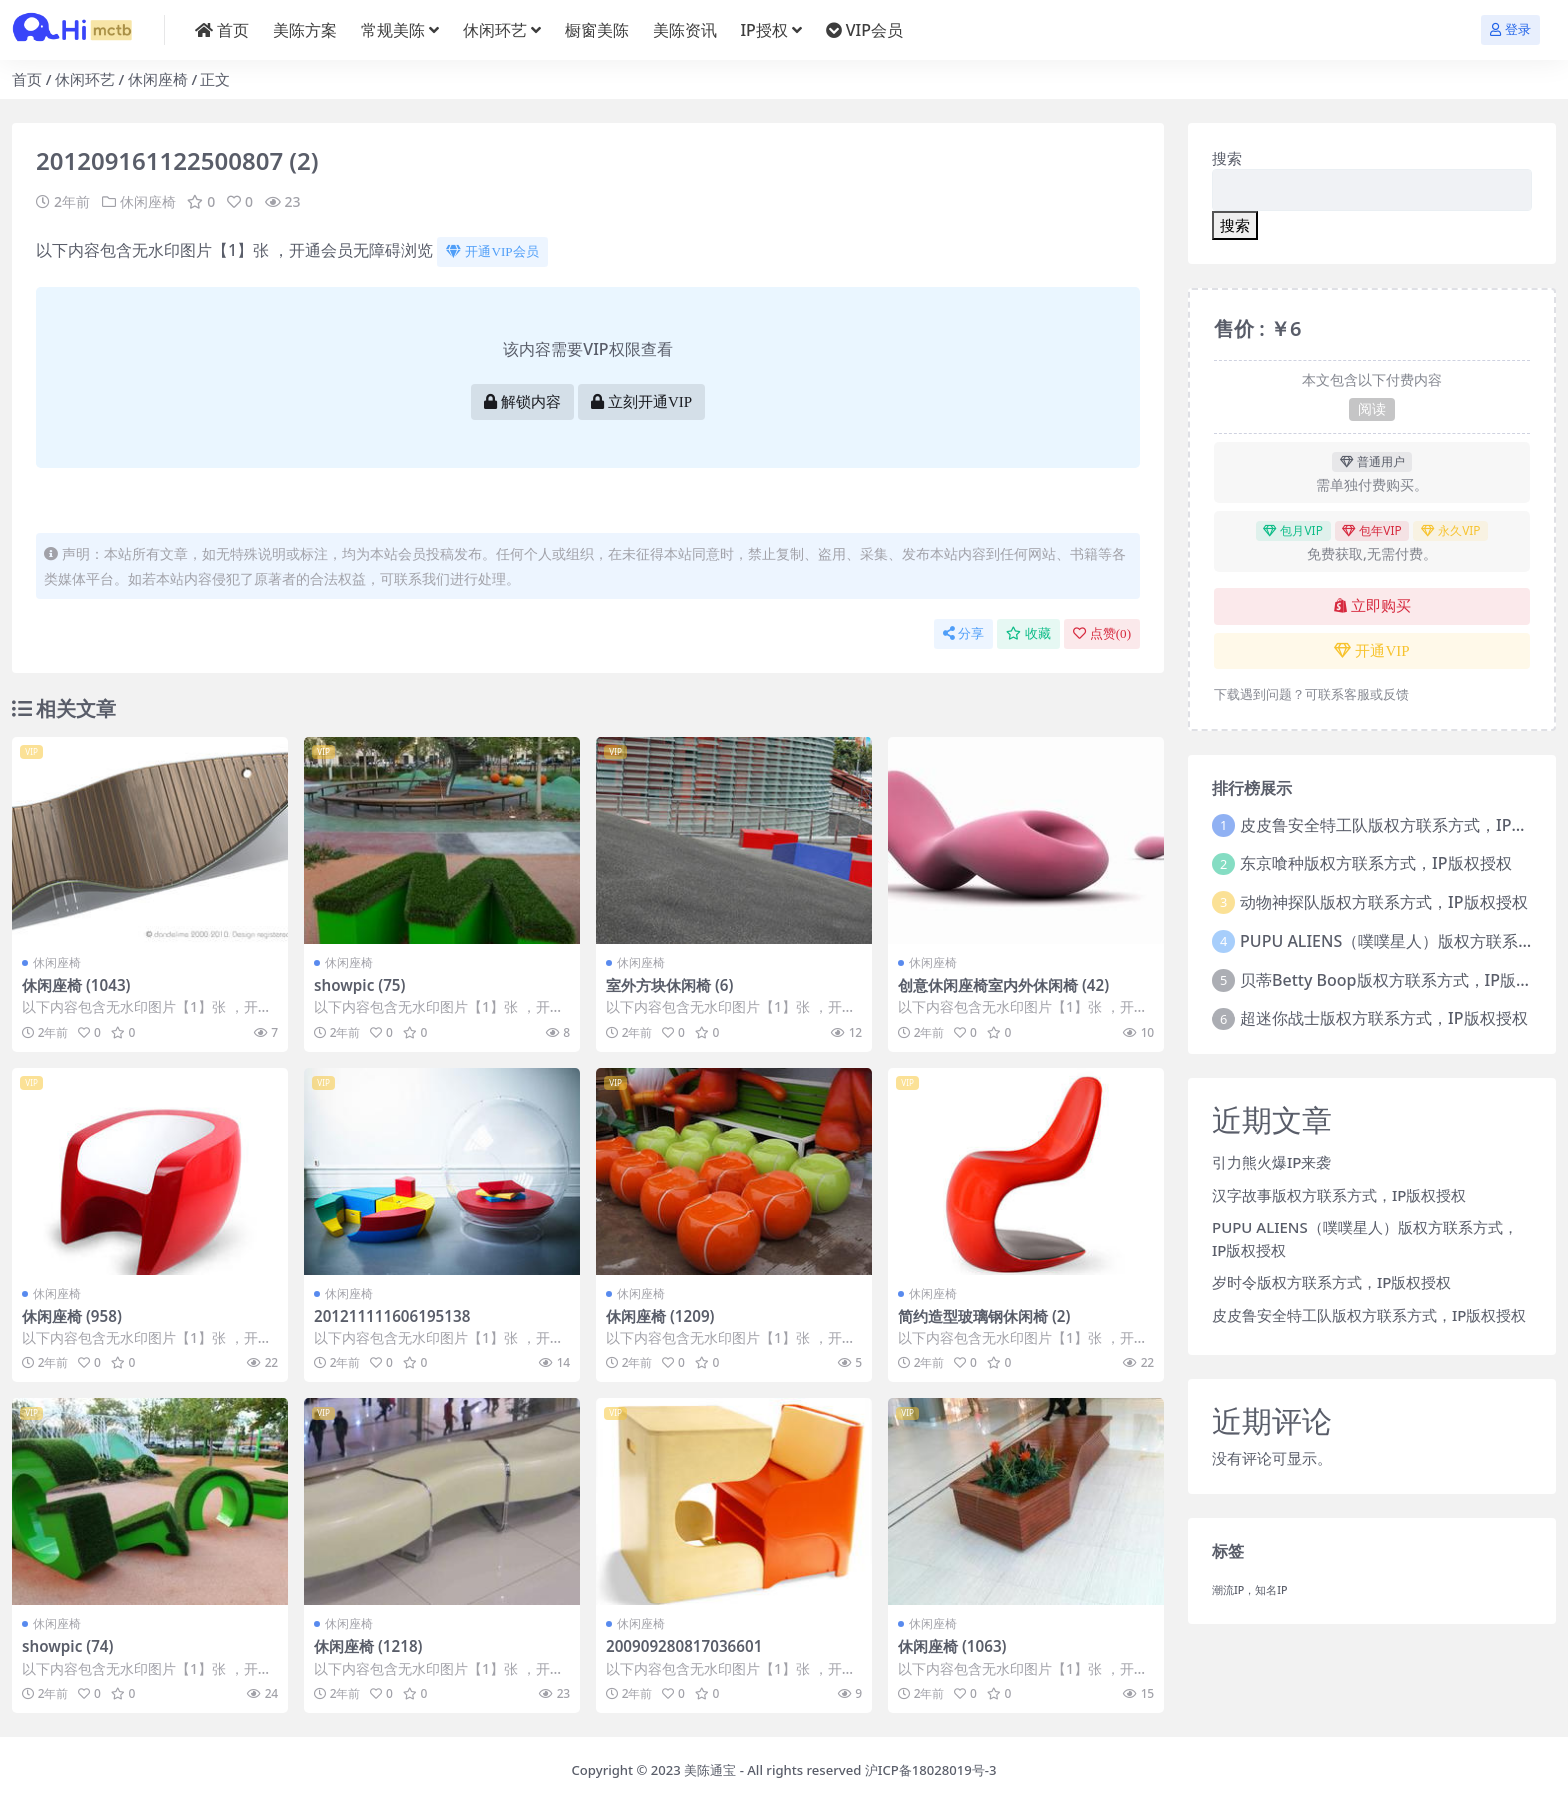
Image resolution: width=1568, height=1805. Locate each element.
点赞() (1102, 633)
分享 (963, 633)
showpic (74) (67, 1646)
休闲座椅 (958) (72, 1316)
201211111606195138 (392, 1316)
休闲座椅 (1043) (76, 985)
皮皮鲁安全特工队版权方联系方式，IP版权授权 (1369, 1315)
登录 (1510, 29)
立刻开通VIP (641, 402)
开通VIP (1371, 651)
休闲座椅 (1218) (368, 1646)
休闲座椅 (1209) (660, 1316)
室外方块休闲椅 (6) (669, 985)
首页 (27, 79)
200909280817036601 (684, 1646)
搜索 (1227, 158)
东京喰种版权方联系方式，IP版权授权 (1375, 863)
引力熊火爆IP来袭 (1271, 1162)
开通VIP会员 (492, 251)
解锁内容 (522, 402)
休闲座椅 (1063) (952, 1646)
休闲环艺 (85, 79)
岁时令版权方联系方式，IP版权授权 (1331, 1282)
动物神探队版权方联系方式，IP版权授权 (1383, 902)
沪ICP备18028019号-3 (931, 1770)
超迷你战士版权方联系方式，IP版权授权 (1383, 1018)
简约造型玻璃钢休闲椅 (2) (984, 1316)
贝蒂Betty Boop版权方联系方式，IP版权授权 (1402, 980)
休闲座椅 (158, 79)
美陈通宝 (710, 1770)
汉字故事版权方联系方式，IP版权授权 (1339, 1195)
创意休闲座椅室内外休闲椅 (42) (1003, 985)
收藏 (1028, 633)
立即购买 (1372, 606)
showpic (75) (359, 985)
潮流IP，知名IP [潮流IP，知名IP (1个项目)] (1250, 1590)
